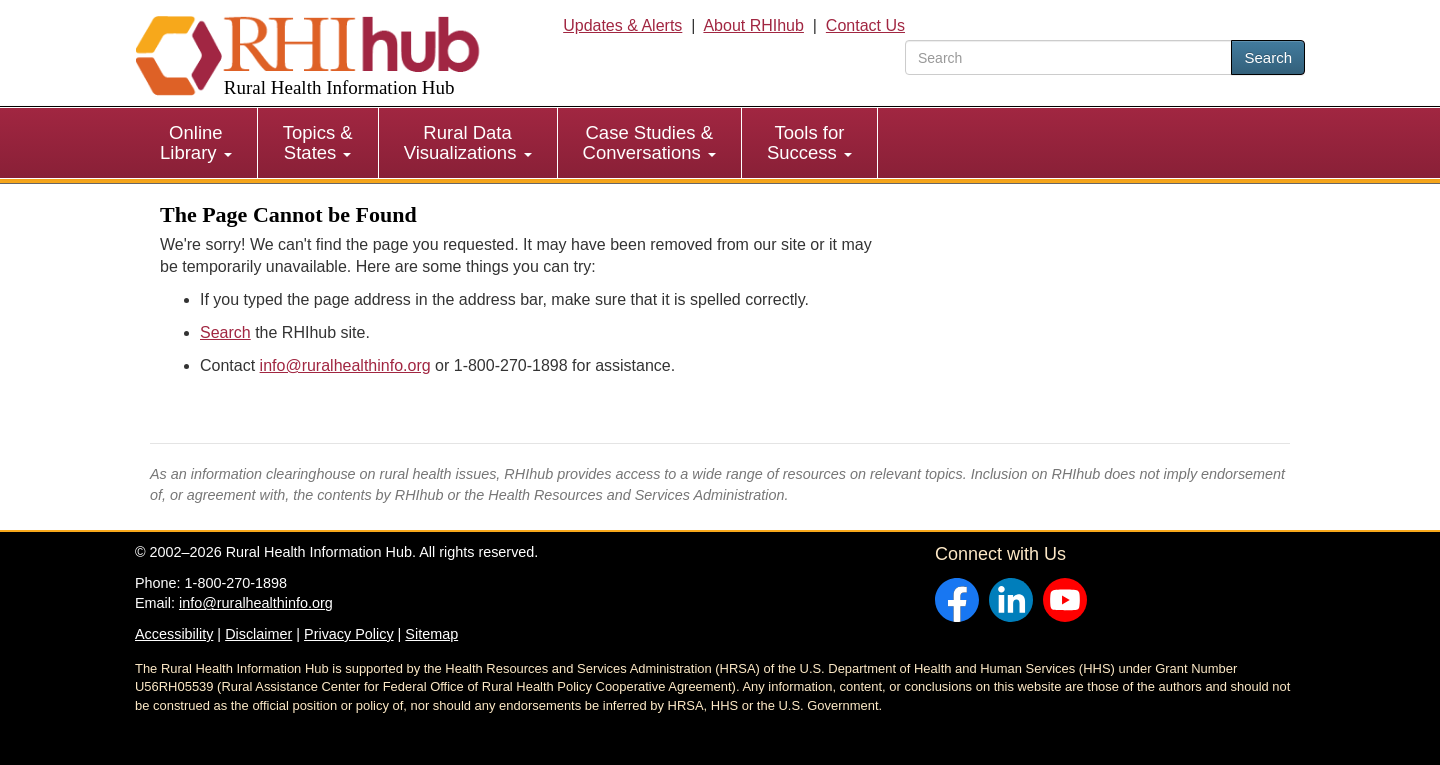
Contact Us (865, 25)
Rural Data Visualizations (468, 142)
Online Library (196, 142)
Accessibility (174, 634)
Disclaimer (258, 634)
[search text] (1068, 57)
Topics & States (318, 142)
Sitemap (431, 634)
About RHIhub (753, 25)
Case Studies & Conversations (649, 142)
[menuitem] (196, 143)
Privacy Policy (349, 634)
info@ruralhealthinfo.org (345, 365)
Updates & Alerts (622, 25)
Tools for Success (809, 142)
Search (1268, 57)
